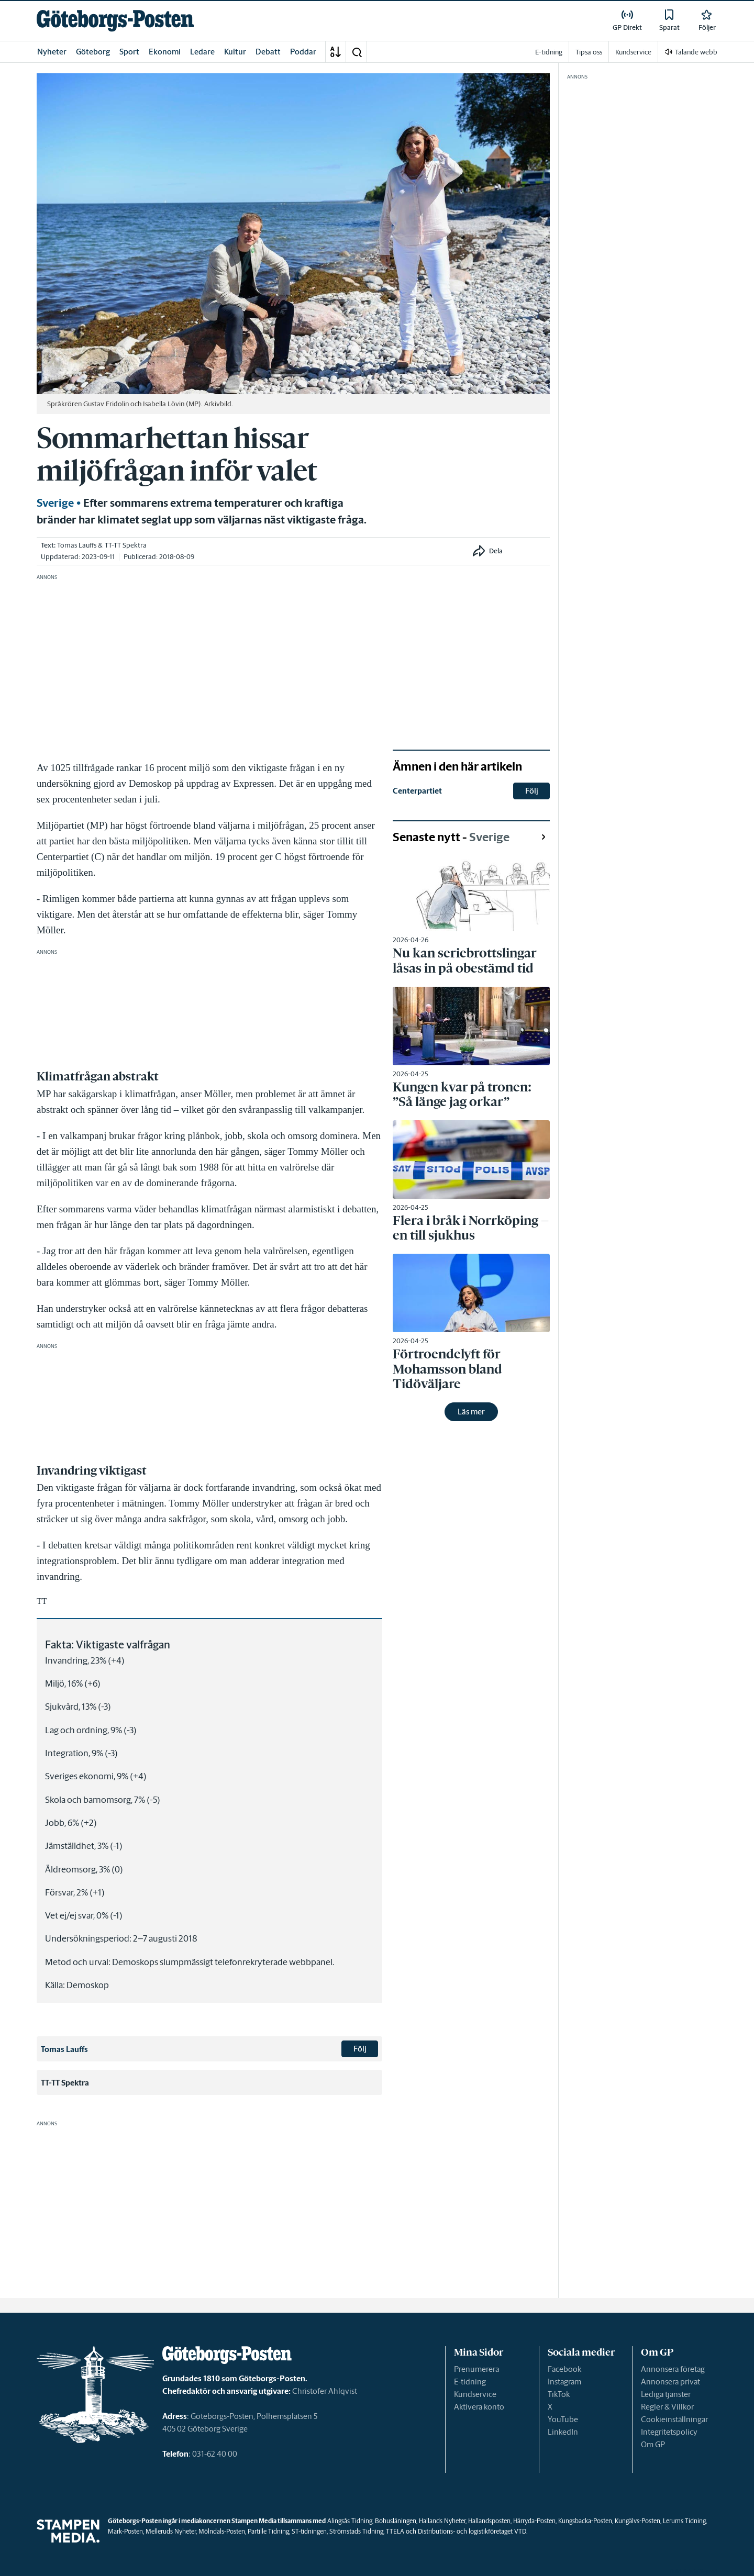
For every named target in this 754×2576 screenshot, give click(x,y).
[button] (356, 52)
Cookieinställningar (674, 2419)
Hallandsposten (489, 2521)
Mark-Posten (125, 2531)
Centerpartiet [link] (417, 791)
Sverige (55, 503)
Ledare (202, 52)
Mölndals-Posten (221, 2531)
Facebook (564, 2369)
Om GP (653, 2444)
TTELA (395, 2531)
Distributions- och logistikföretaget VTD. (472, 2531)
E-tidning (470, 2382)
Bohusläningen (395, 2521)
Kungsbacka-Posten (585, 2521)
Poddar (303, 52)
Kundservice (475, 2394)
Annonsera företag (673, 2369)
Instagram (564, 2382)
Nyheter (51, 52)
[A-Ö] (335, 51)
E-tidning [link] (548, 52)
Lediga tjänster (666, 2394)
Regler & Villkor (667, 2407)
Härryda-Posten (534, 2521)
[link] (115, 20)
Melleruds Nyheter (171, 2531)
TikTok (559, 2394)
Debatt (268, 52)
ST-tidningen (309, 2531)
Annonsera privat (670, 2382)
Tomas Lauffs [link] (76, 545)
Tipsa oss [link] (588, 52)
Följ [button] (360, 2049)
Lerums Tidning (684, 2521)
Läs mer (471, 1412)
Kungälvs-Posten (637, 2521)
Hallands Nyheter (442, 2521)
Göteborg (93, 52)
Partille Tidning (268, 2531)
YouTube (563, 2419)
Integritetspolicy (669, 2432)
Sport (129, 52)
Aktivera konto (479, 2407)
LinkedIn (563, 2432)
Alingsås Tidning (349, 2521)
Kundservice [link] (633, 52)
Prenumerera (476, 2369)
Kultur (235, 52)
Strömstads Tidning (356, 2531)
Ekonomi (165, 52)
